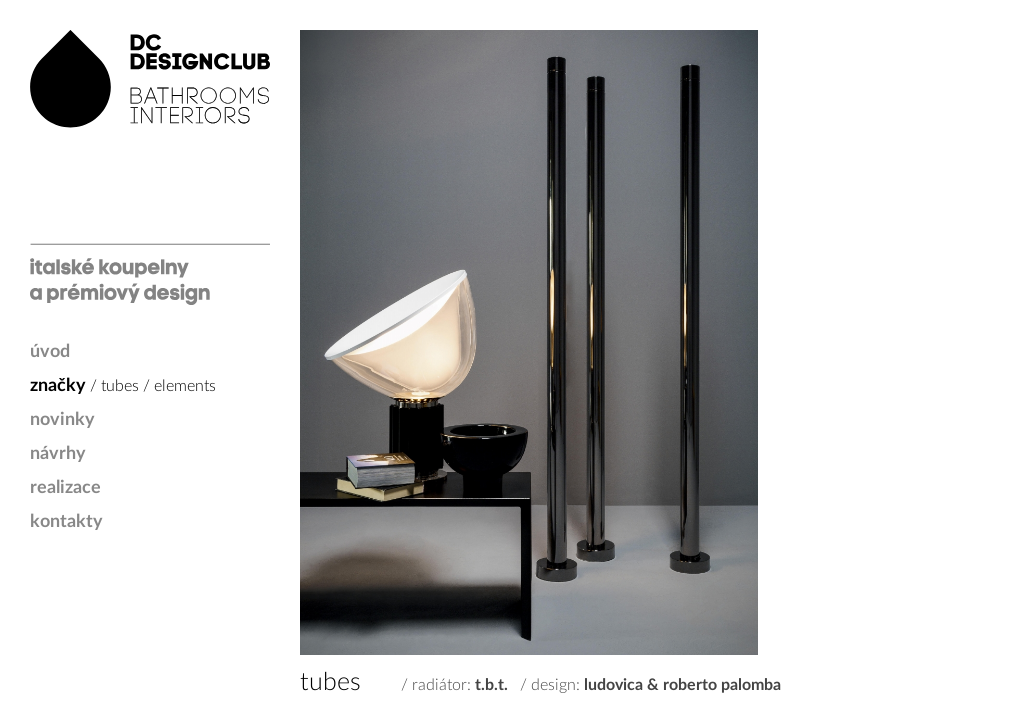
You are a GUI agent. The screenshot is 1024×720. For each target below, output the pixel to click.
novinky (62, 420)
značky (58, 386)
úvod (50, 352)
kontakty (66, 522)
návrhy (58, 454)
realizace (65, 488)
